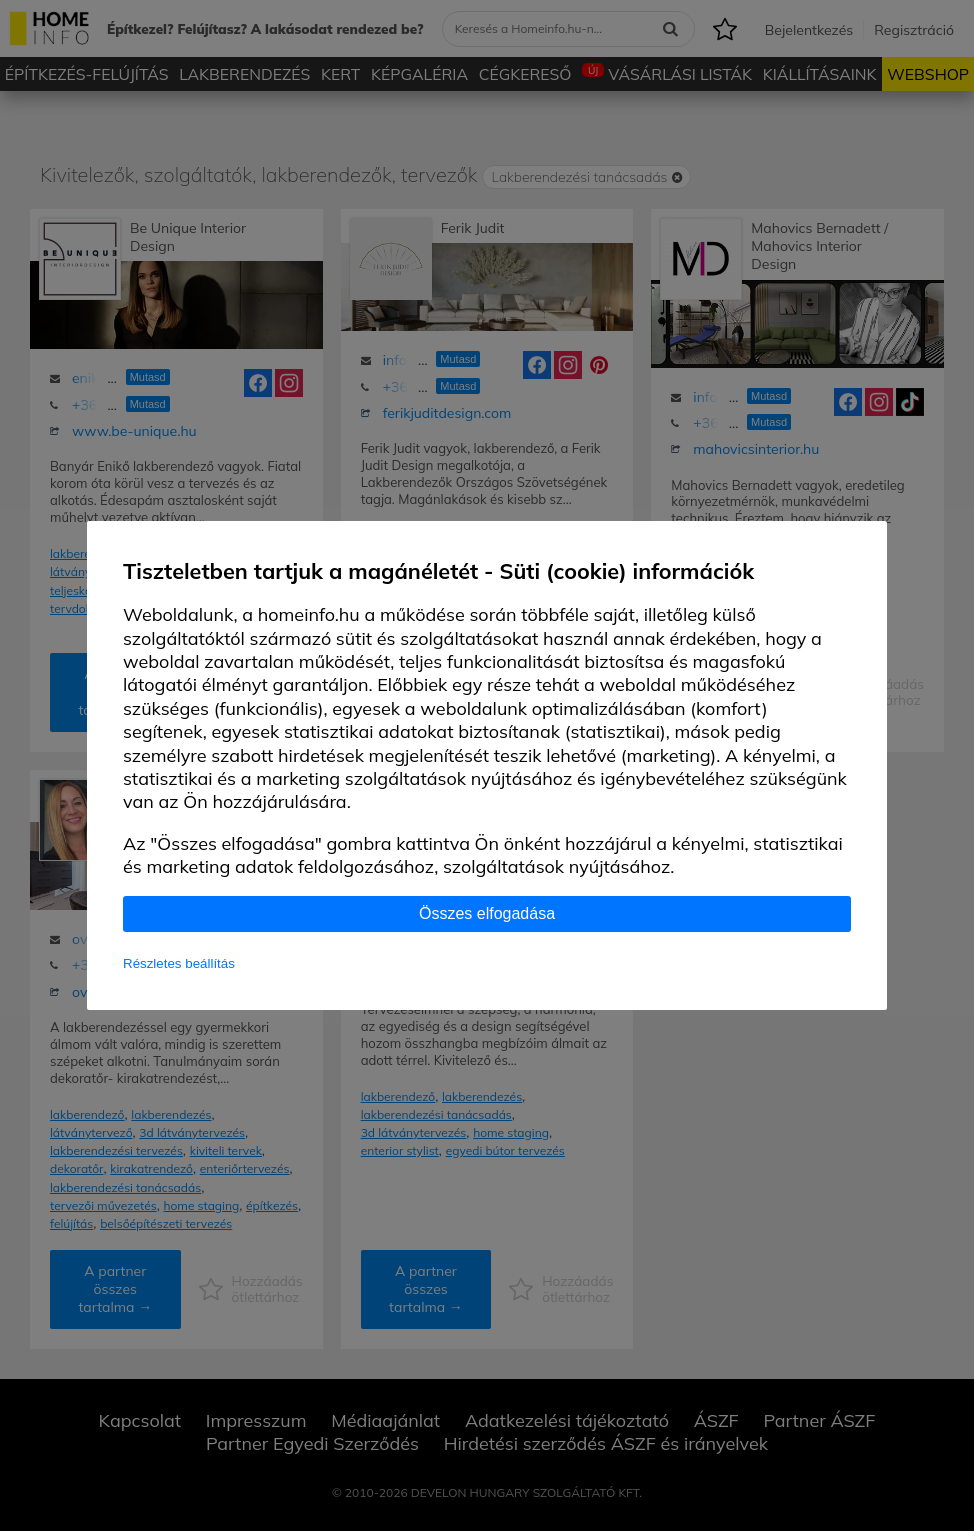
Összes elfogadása (487, 913)
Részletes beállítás (179, 963)
